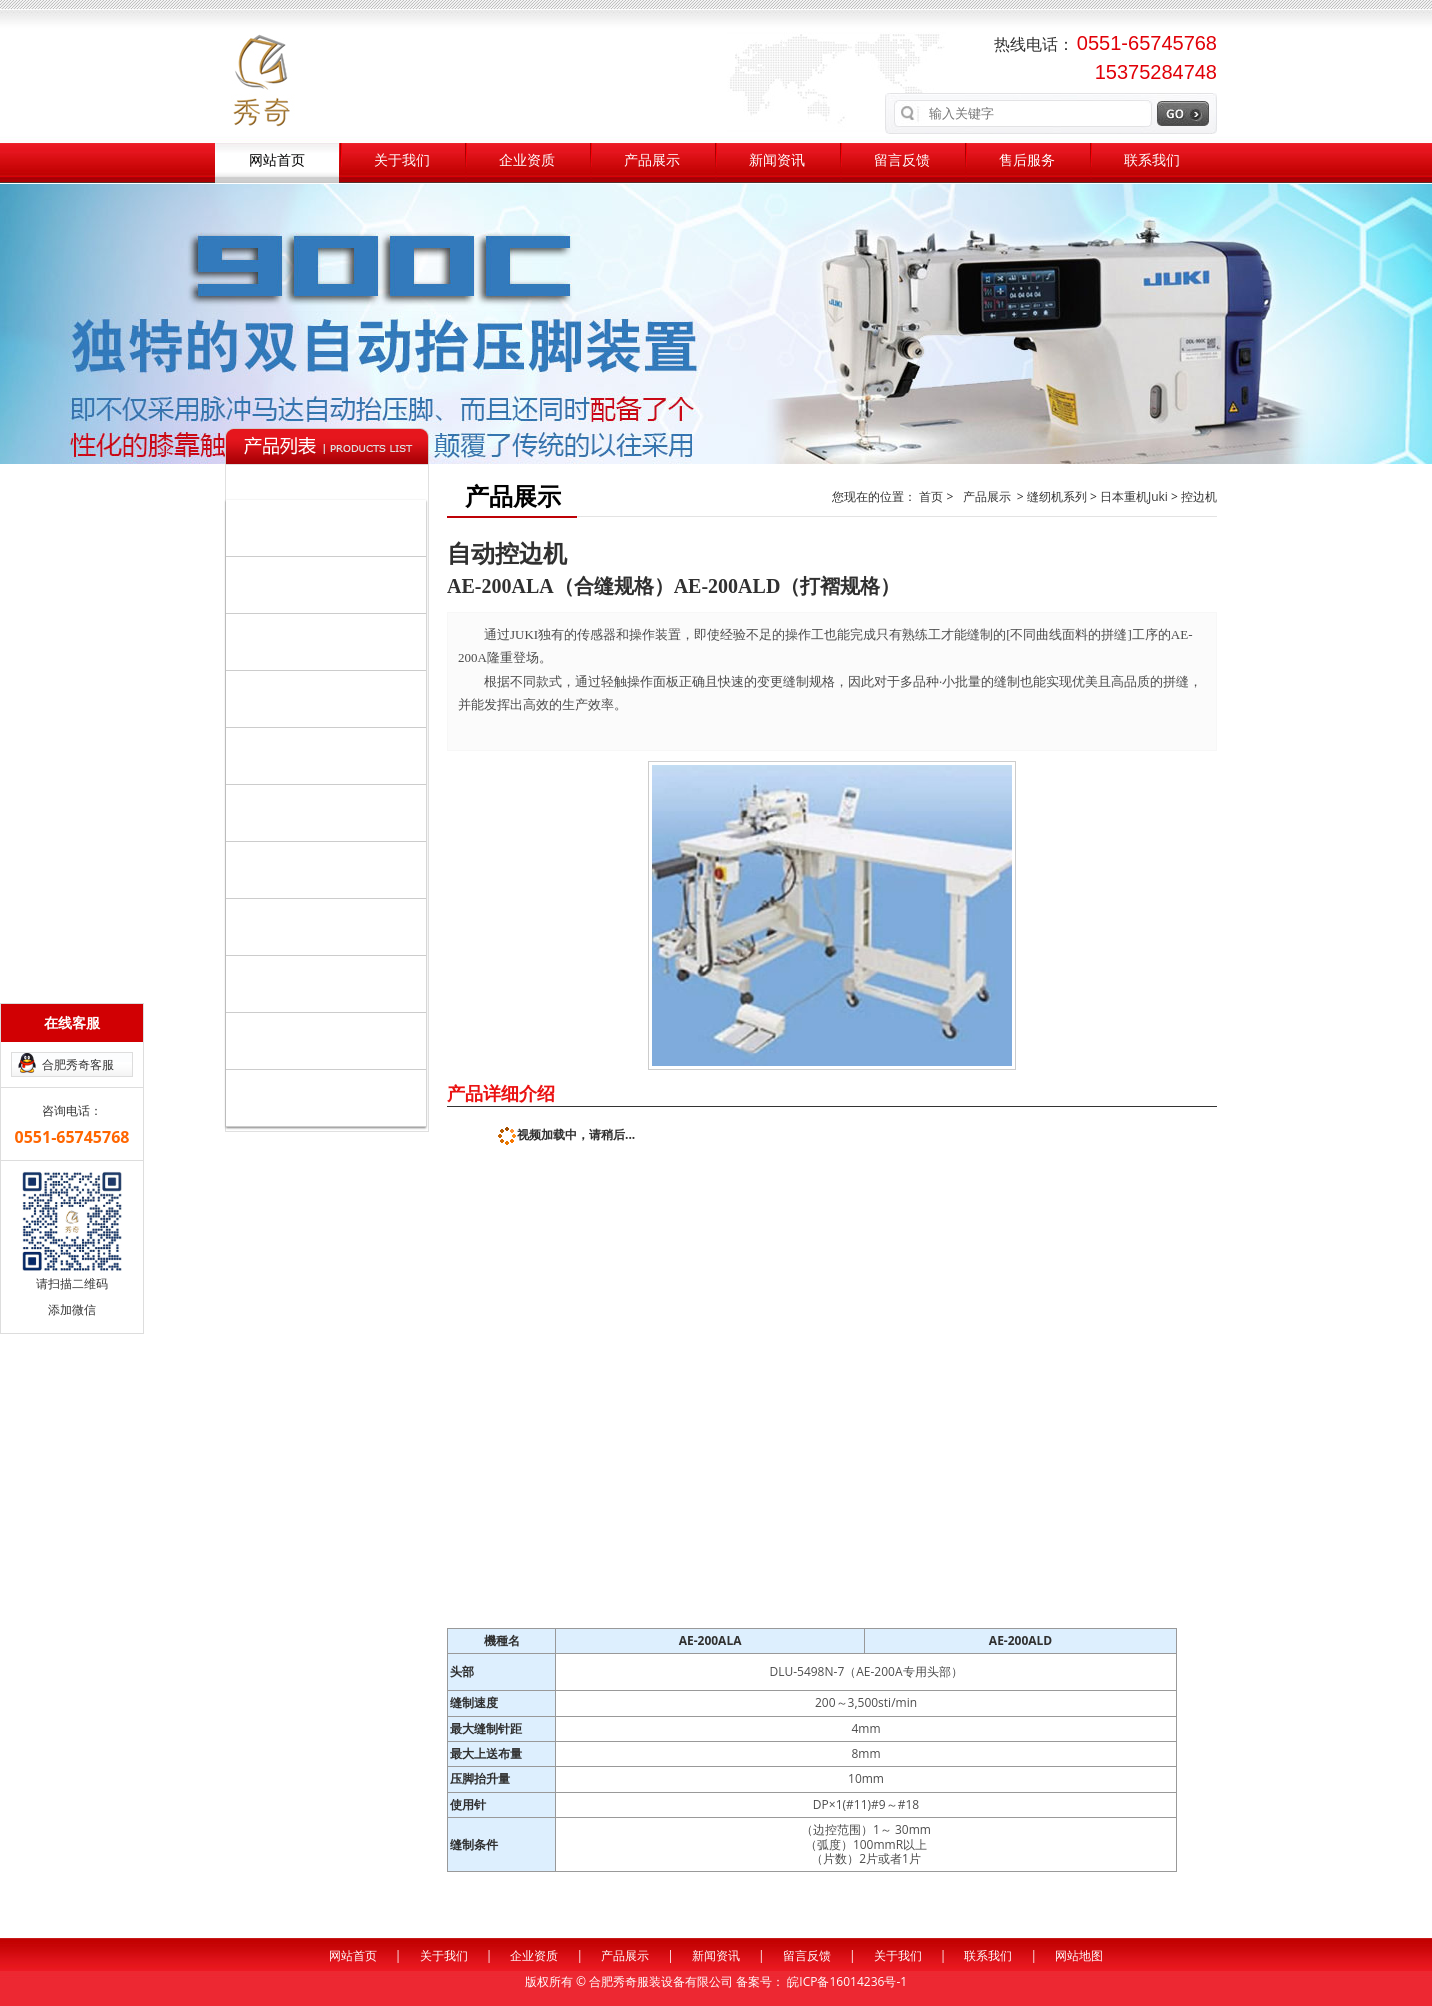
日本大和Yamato (298, 869)
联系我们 (1152, 160)
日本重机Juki (284, 755)
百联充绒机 (280, 983)
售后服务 (1027, 160)
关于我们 (402, 160)
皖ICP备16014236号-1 (847, 1981)
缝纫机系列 (330, 527)
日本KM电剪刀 (290, 926)
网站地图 (1079, 1955)
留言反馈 (902, 160)
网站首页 (277, 160)
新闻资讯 (777, 160)
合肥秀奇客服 (78, 1064)
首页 (932, 496)
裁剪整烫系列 (330, 641)
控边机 (1199, 496)
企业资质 (527, 160)
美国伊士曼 (280, 1040)
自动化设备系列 (330, 584)
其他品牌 (330, 1097)
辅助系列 (330, 698)
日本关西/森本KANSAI (314, 812)
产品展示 (652, 160)
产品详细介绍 (501, 1093)
